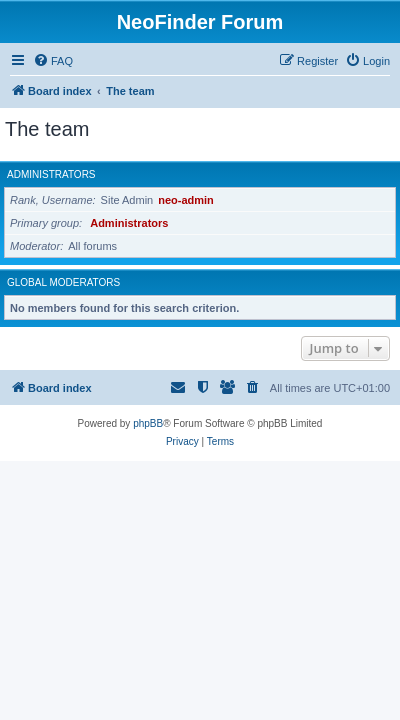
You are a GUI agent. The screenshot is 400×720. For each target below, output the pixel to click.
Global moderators (63, 282)
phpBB (148, 423)
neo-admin (186, 200)
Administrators (51, 174)
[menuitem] (53, 61)
